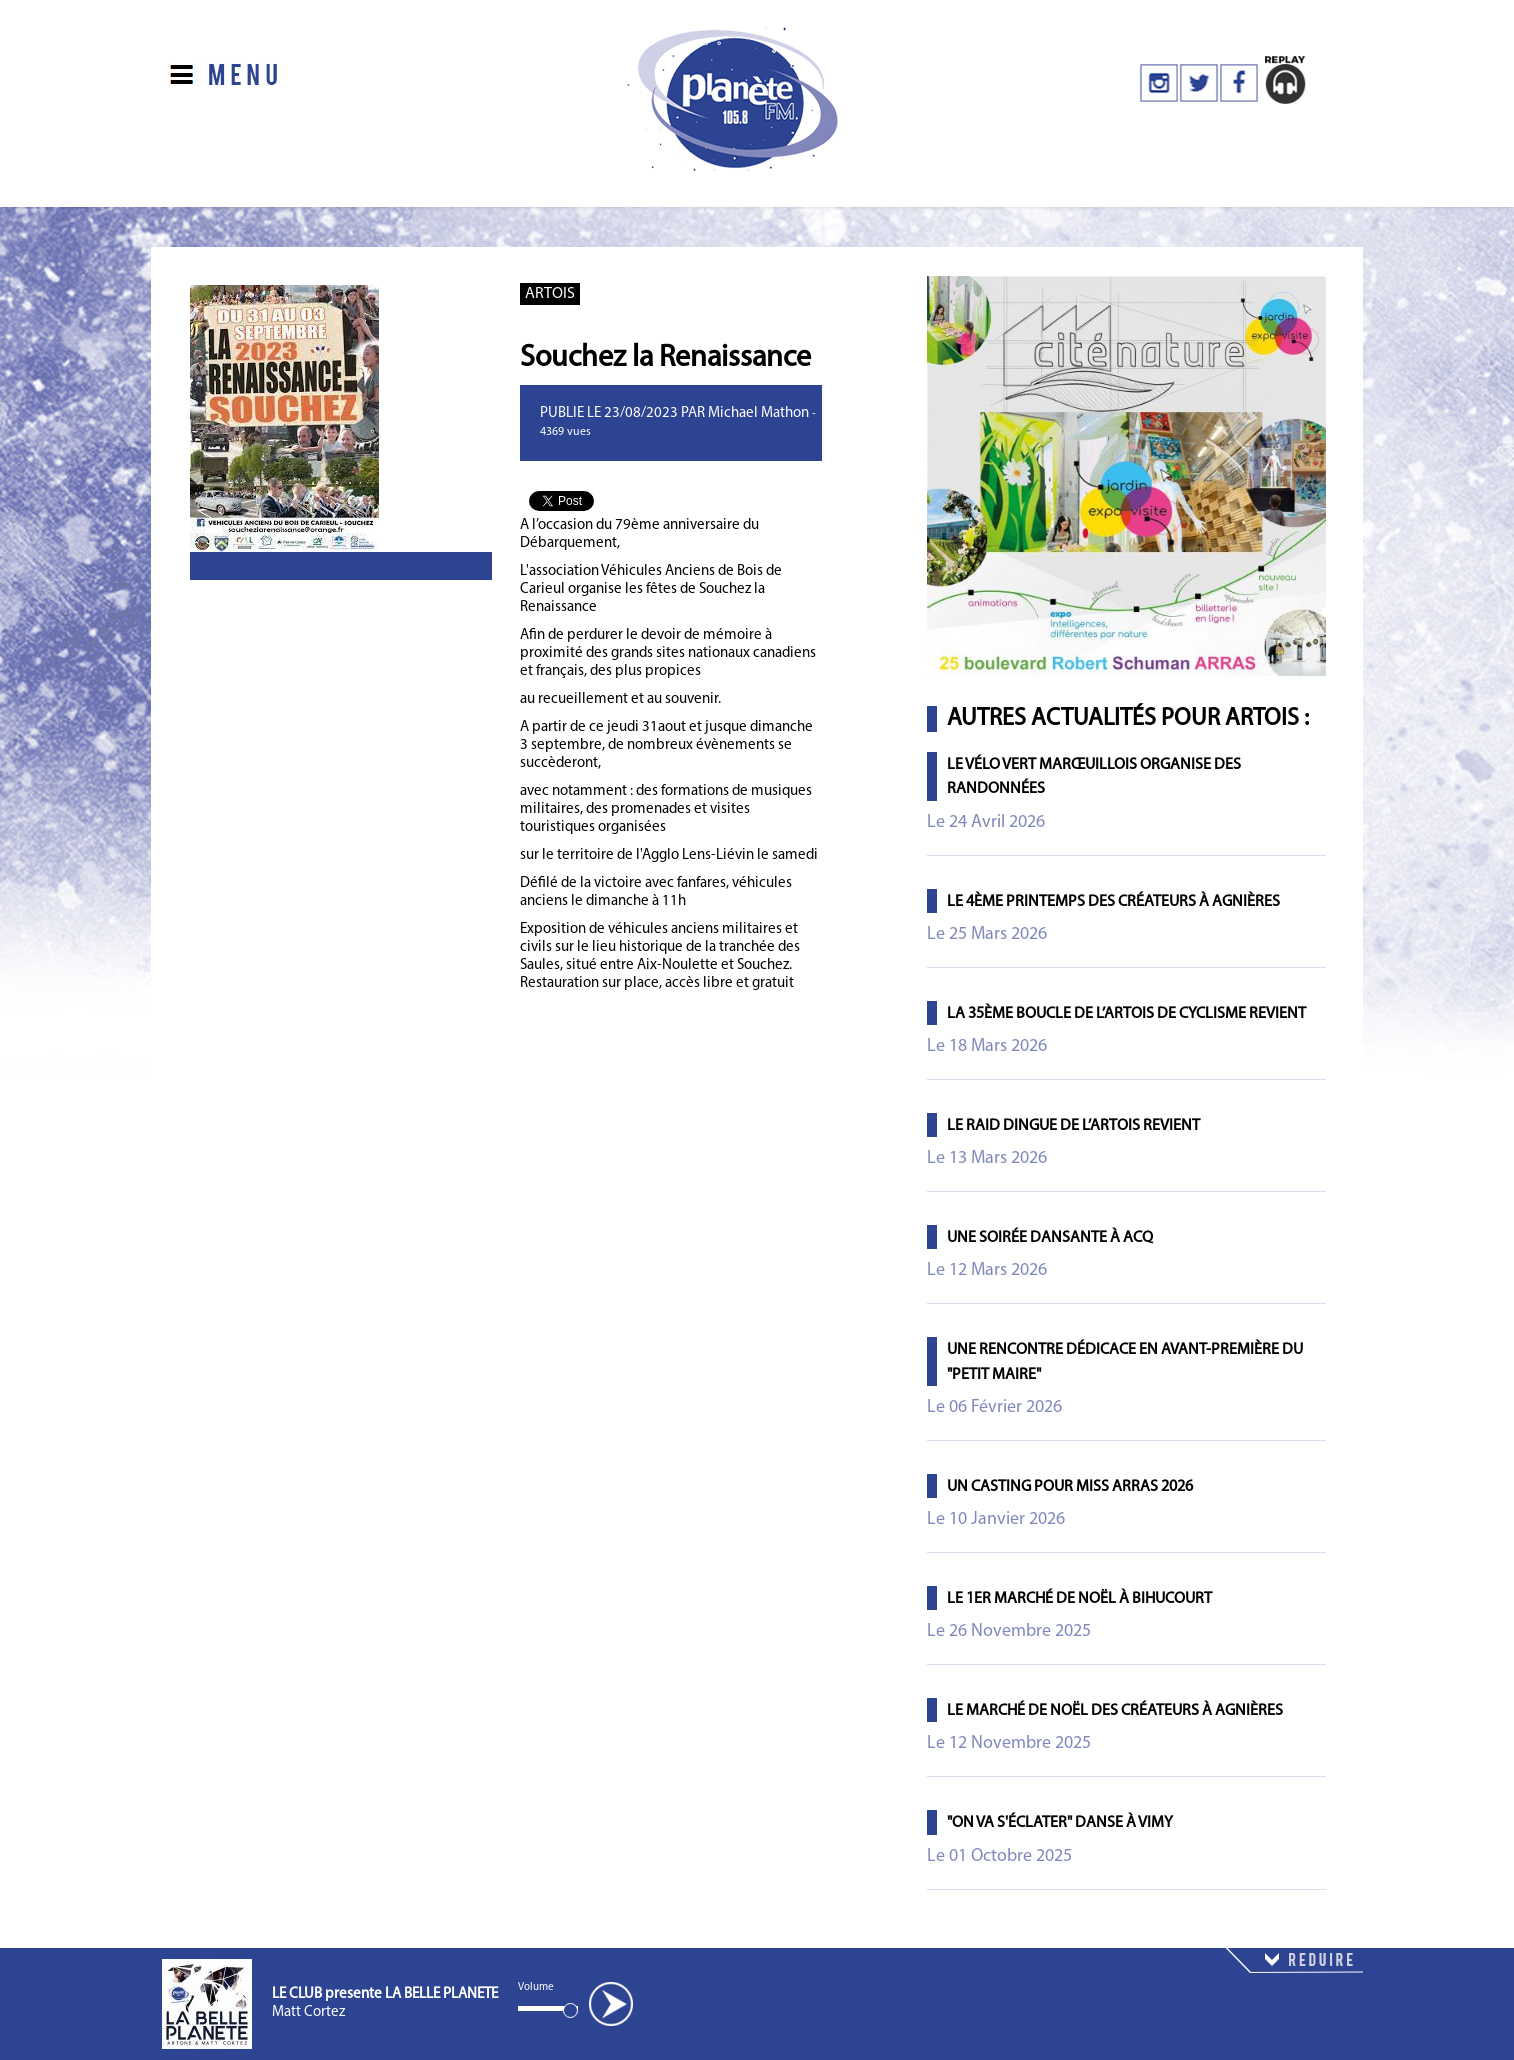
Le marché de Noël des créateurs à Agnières (1115, 1711)
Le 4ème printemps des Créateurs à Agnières (1113, 902)
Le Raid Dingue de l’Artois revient (1073, 1126)
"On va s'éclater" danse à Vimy (1060, 1823)
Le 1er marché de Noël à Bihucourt (1079, 1599)
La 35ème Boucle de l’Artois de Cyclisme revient (1126, 1014)
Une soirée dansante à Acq (1050, 1238)
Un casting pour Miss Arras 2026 (1070, 1487)
